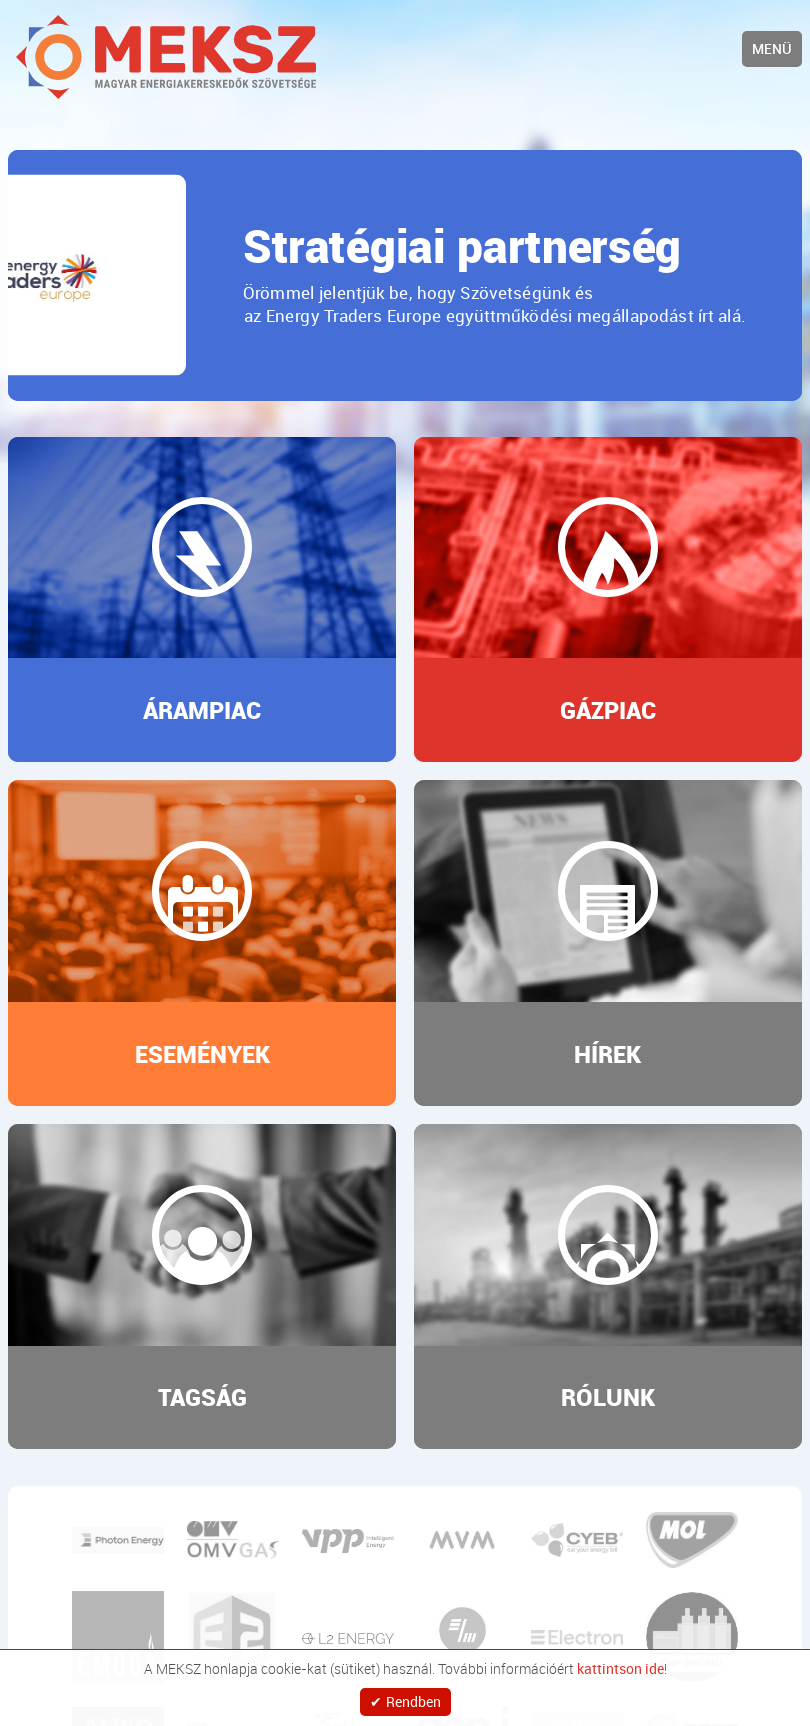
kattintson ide (620, 1660)
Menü (772, 48)
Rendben (413, 1697)
